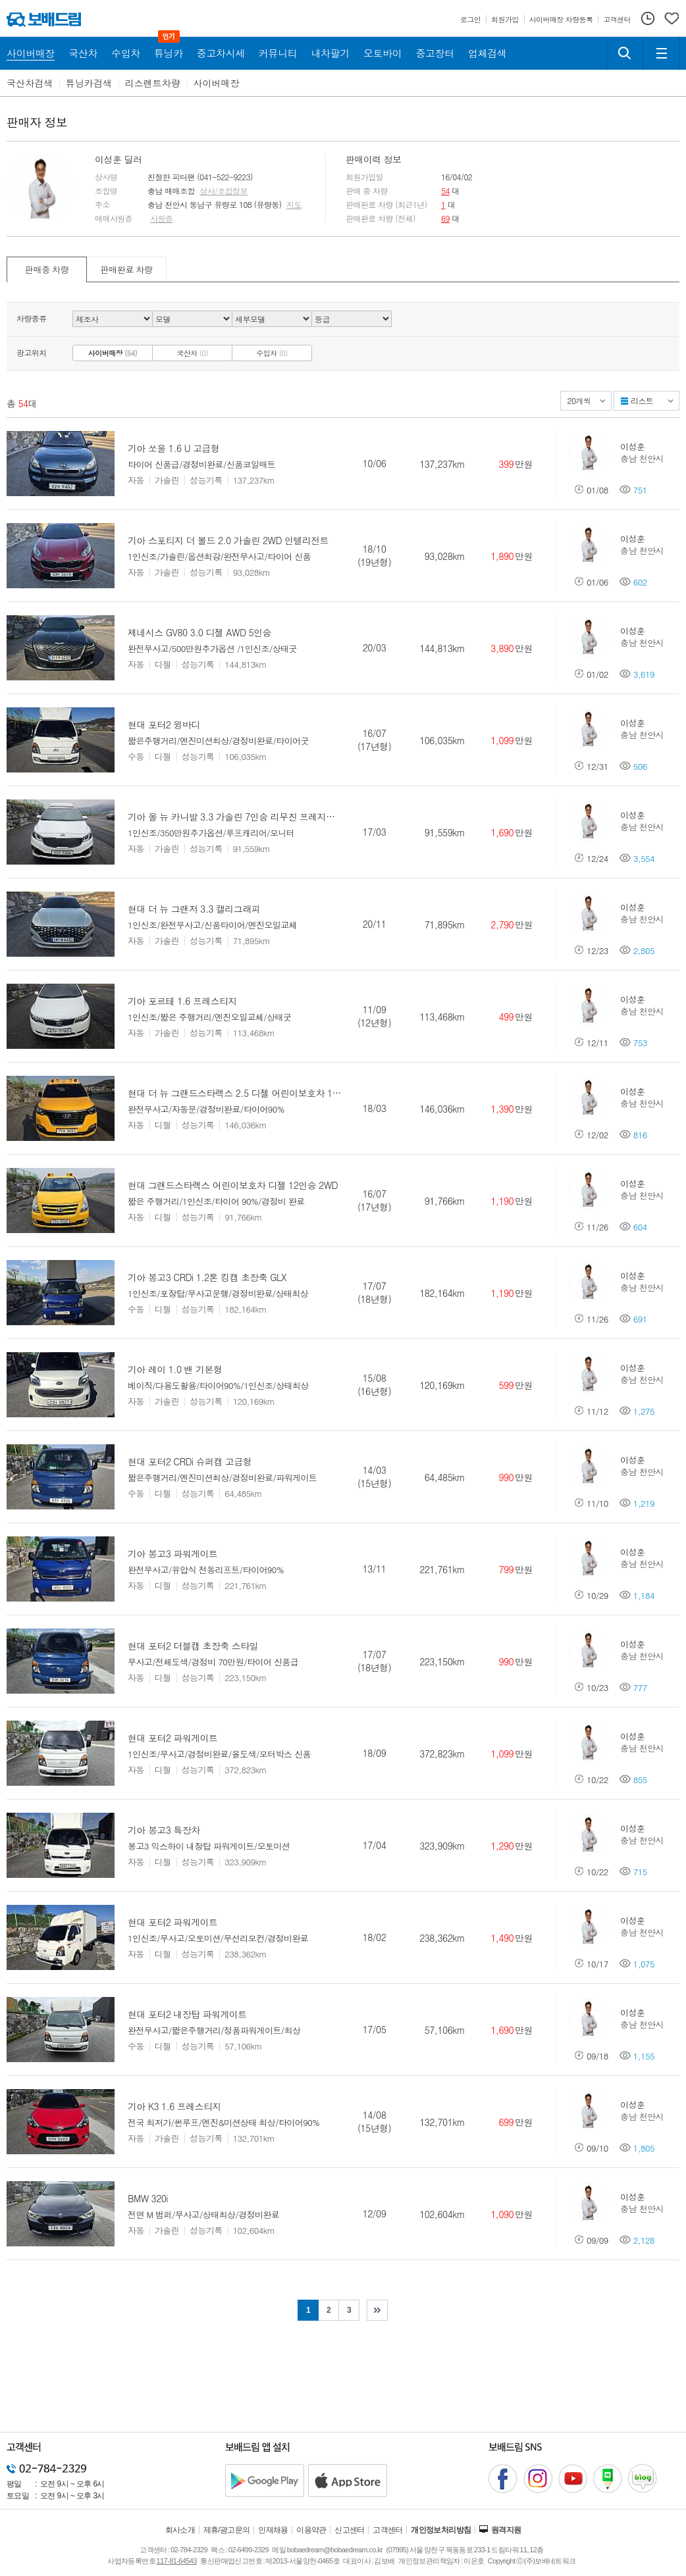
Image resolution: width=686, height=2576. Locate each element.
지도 (294, 205)
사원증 (161, 218)
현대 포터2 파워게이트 (172, 1737)
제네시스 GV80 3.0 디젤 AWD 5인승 (199, 632)
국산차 (192, 353)
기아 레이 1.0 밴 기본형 (175, 1369)
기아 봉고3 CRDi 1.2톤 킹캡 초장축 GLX (207, 1277)
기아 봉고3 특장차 (164, 1829)
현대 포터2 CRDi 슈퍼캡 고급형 (189, 1461)
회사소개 (180, 2530)
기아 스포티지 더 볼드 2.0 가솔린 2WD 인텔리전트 (228, 540)
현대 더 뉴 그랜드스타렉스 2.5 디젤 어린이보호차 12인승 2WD (252, 1092)
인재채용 (273, 2530)
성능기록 (206, 480)
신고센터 (349, 2530)
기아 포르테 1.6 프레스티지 (182, 1000)
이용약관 (311, 2530)
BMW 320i (148, 2198)
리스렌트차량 (152, 83)
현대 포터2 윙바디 (164, 724)
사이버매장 (217, 83)
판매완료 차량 (126, 269)
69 (445, 218)
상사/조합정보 (223, 191)
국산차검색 (30, 83)
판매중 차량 (46, 269)
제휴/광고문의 (226, 2530)
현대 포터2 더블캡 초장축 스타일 (193, 1645)
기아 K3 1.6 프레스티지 (174, 2106)
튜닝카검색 (89, 83)
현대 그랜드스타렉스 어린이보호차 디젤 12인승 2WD (233, 1185)
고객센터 (388, 2530)
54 (445, 190)
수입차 (272, 353)
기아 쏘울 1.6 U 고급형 (173, 448)
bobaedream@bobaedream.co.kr (335, 2550)
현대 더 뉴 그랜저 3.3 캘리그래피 (194, 908)
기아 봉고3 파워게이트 (172, 1553)
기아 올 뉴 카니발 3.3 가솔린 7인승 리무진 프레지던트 (236, 816)
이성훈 (632, 446)
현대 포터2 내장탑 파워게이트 (187, 2014)
